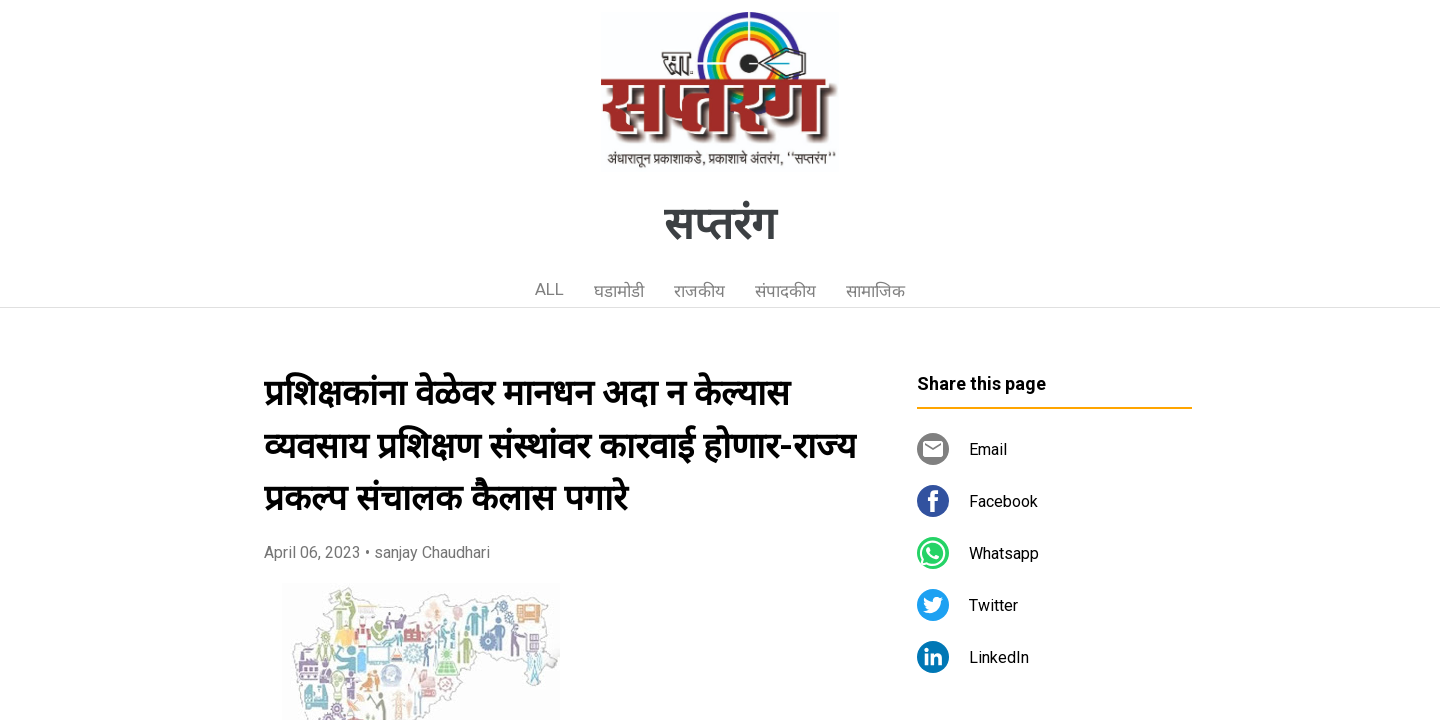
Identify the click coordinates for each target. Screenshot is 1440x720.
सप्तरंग (720, 224)
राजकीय (699, 291)
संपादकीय (785, 291)
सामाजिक (875, 291)
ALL (549, 289)
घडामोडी (619, 291)
